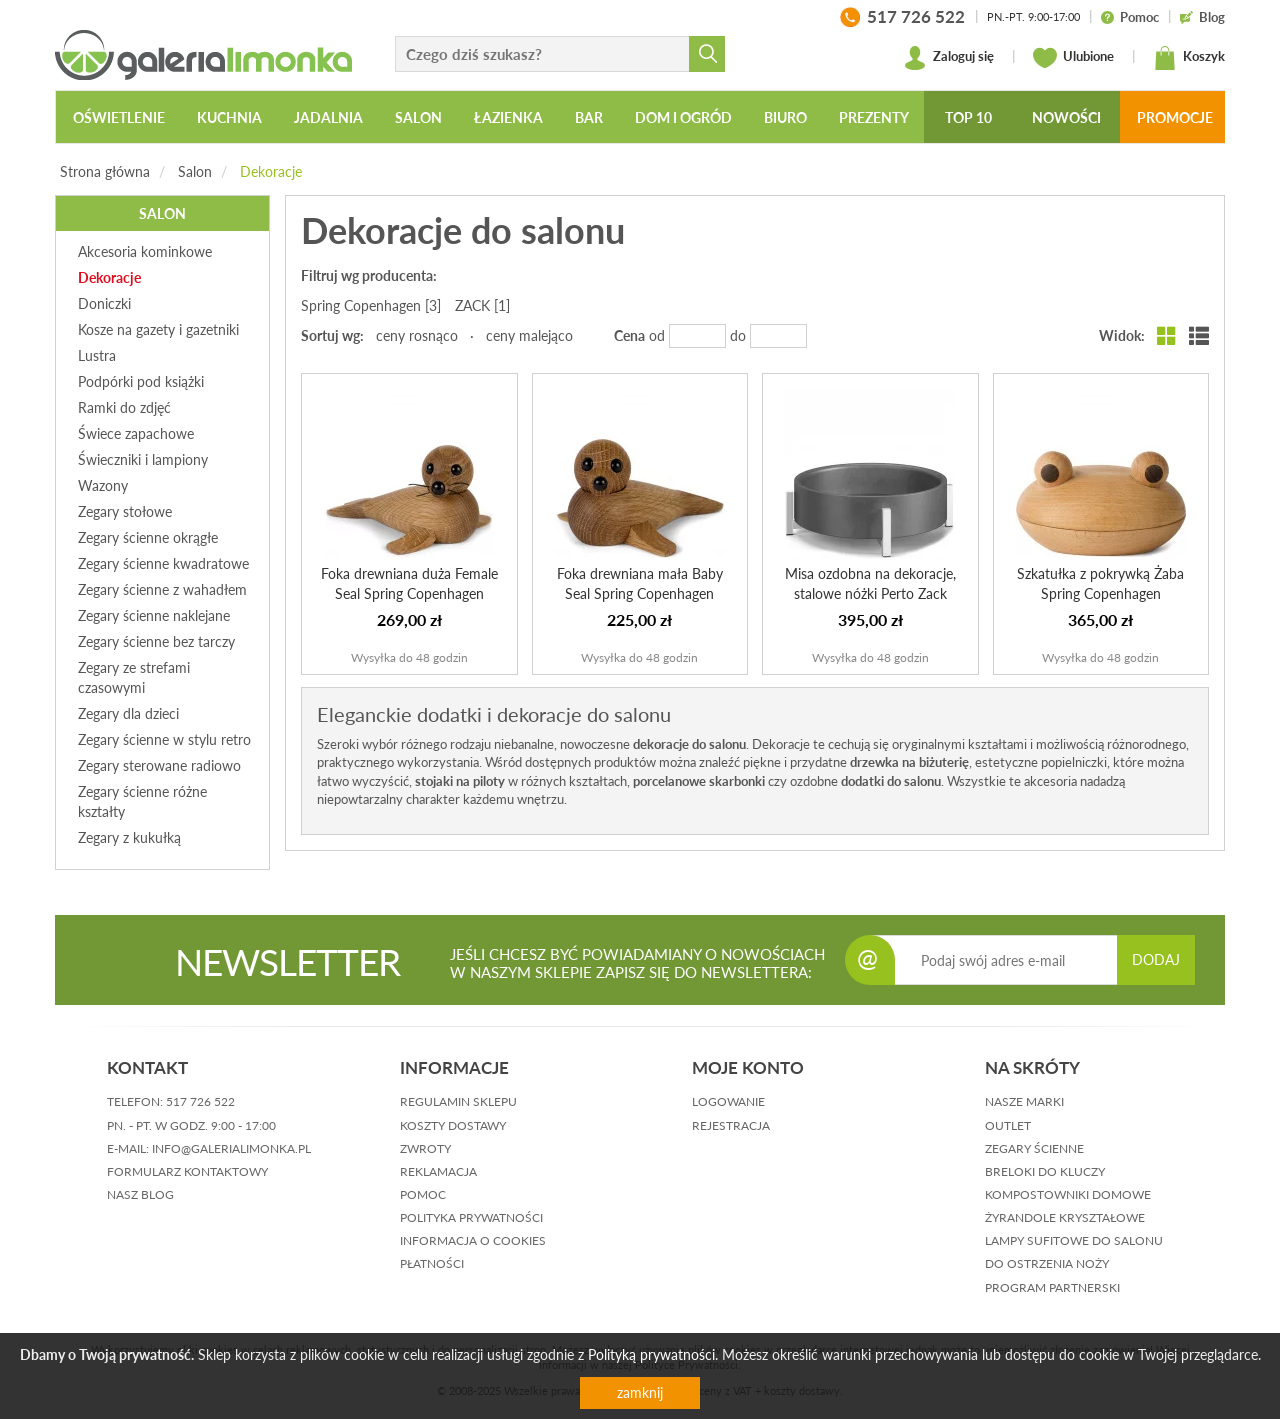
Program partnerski (1052, 1287)
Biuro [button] (785, 117)
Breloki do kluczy (1045, 1171)
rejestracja (731, 1125)
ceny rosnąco (417, 335)
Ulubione (1073, 58)
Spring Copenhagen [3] (371, 305)
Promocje (1175, 117)
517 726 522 (200, 1101)
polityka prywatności (471, 1217)
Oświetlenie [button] (119, 117)
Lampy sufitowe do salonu (1074, 1240)
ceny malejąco (529, 335)
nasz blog (140, 1194)
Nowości (1066, 117)
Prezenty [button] (874, 117)
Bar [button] (589, 117)
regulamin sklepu (458, 1101)
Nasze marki (1024, 1101)
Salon (195, 171)
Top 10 (968, 117)
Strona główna (105, 171)
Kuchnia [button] (229, 117)
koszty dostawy (453, 1125)
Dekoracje (271, 171)
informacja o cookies (473, 1240)
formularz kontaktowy (187, 1171)
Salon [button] (418, 117)
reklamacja (438, 1171)
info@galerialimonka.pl (231, 1148)
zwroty (425, 1148)
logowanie (728, 1101)
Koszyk (1189, 58)
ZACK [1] (482, 305)
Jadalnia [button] (328, 117)
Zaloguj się (948, 58)
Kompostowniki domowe (1068, 1194)
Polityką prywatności (651, 1354)
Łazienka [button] (508, 117)
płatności (432, 1263)
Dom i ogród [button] (683, 117)
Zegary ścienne (1034, 1148)
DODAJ (1156, 959)
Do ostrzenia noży (1047, 1263)
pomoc (423, 1194)
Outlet (1008, 1125)
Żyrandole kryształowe (1065, 1217)
